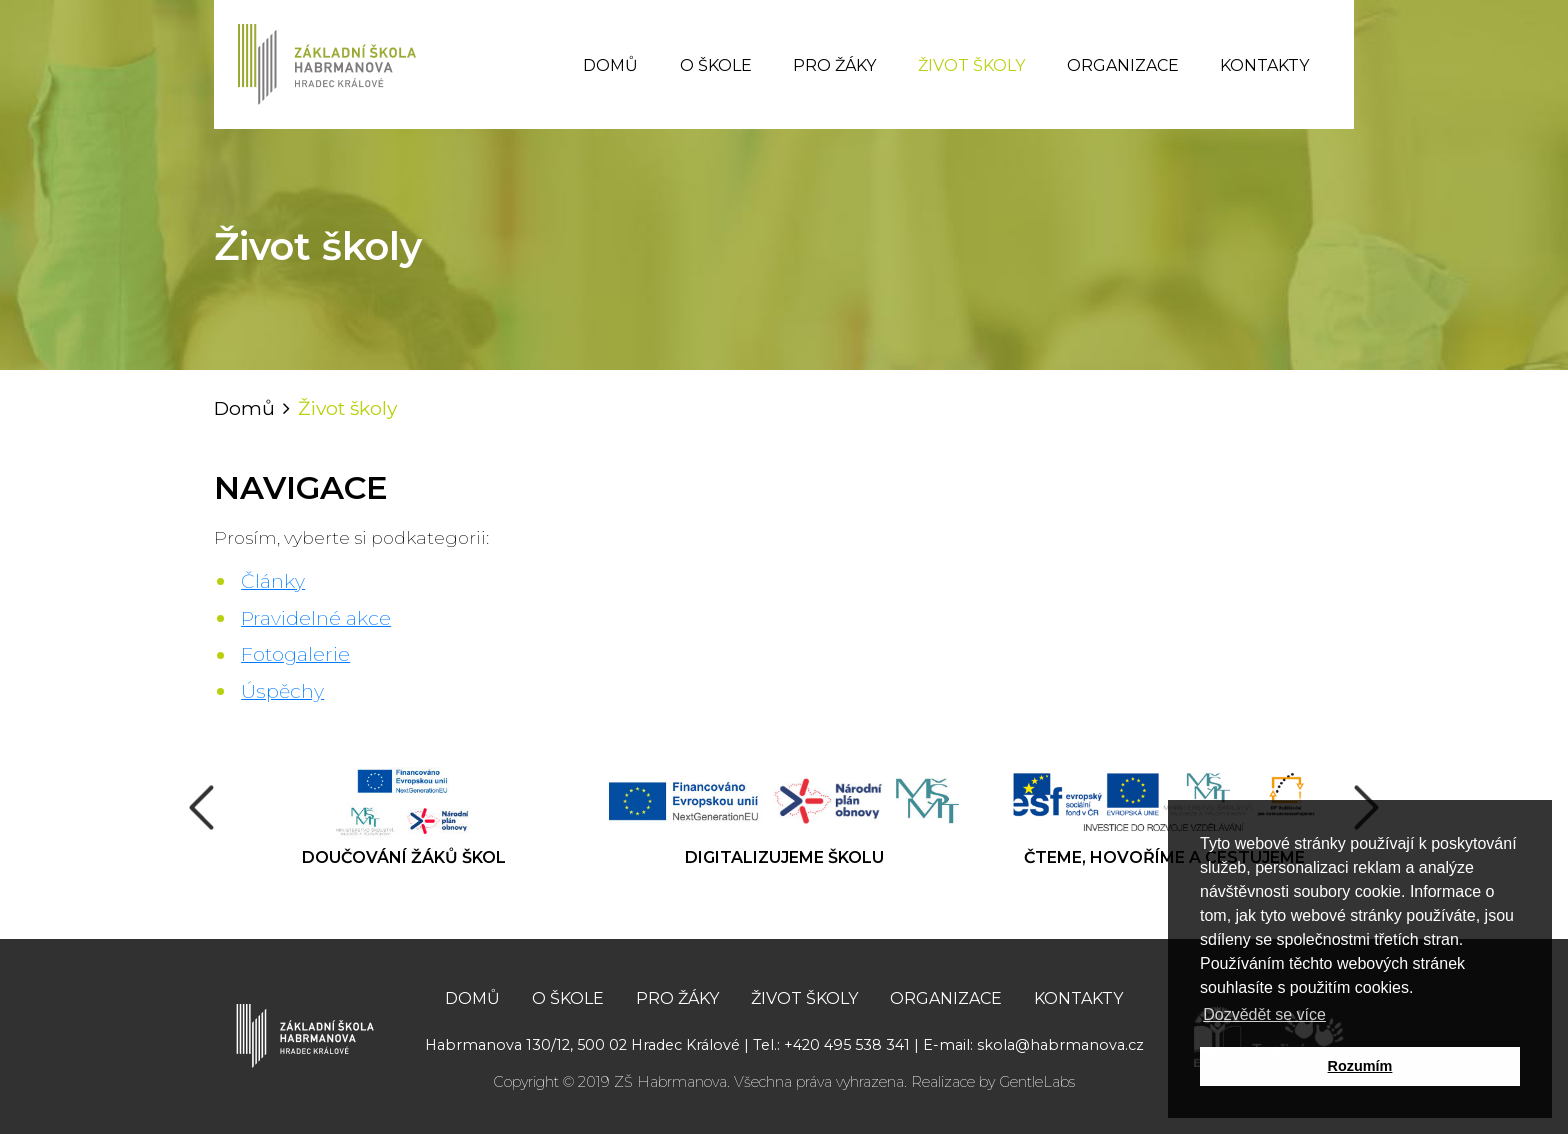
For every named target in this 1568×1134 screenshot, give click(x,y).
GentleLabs (1037, 1082)
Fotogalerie (295, 654)
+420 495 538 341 (847, 1045)
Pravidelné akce (316, 618)
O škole (716, 65)
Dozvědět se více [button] (1264, 1014)
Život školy (971, 65)
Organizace (1123, 65)
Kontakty (1264, 65)
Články (273, 581)
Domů (610, 65)
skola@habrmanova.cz (1060, 1045)
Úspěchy (282, 691)
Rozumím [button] (1360, 1066)
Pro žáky (834, 65)
